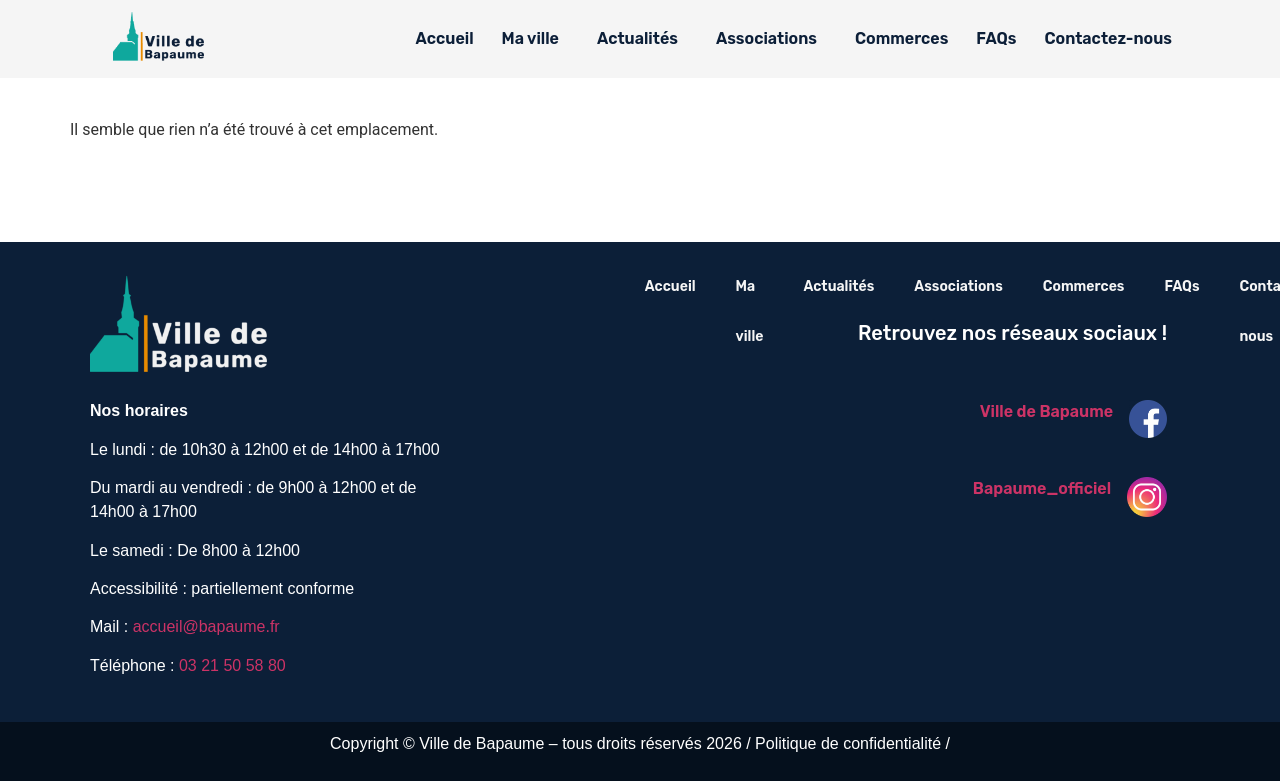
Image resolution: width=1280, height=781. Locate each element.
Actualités (637, 38)
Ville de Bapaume (1046, 411)
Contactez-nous (1108, 38)
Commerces (901, 38)
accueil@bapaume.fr (206, 626)
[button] (535, 39)
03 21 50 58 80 (232, 665)
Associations (766, 38)
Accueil (445, 38)
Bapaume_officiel (1042, 488)
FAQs (996, 38)
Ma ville (530, 38)
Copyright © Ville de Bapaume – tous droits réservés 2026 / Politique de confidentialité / (640, 743)
